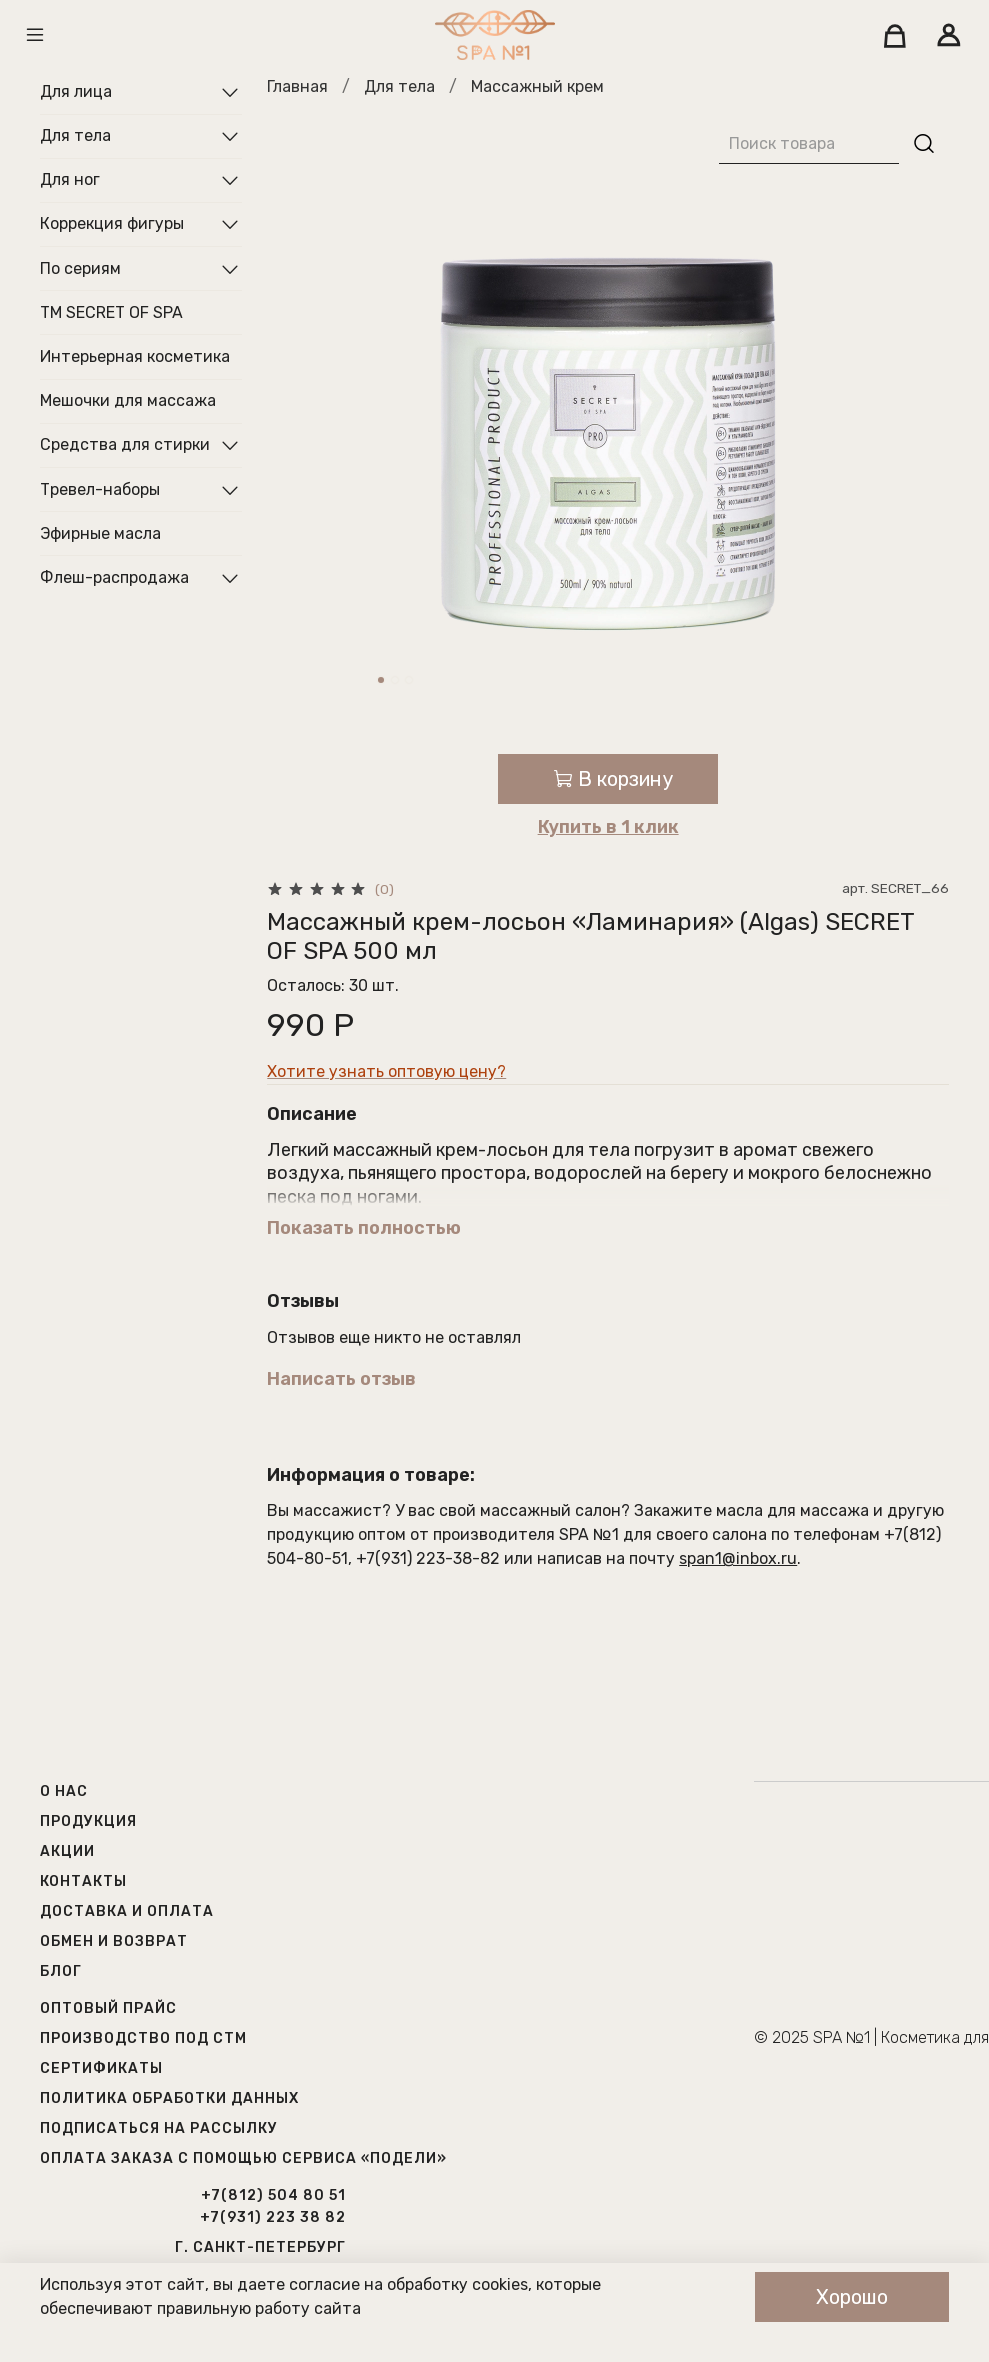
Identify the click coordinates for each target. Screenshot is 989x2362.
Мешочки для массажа (128, 400)
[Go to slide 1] (381, 680)
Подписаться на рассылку (159, 2128)
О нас (64, 1791)
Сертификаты (101, 2068)
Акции (67, 1851)
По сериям (80, 268)
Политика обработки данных (169, 2098)
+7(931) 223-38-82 (428, 1558)
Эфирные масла (100, 533)
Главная (297, 86)
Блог (61, 1971)
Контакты (83, 1881)
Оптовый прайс (108, 2008)
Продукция (88, 1821)
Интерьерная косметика (135, 356)
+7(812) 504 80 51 (273, 2195)
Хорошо (852, 2297)
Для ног (70, 179)
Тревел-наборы (100, 489)
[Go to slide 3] (409, 680)
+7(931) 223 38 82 (273, 2217)
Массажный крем (537, 86)
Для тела (399, 86)
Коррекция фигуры (112, 223)
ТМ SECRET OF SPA (111, 312)
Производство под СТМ (143, 2038)
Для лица (76, 91)
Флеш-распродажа (114, 577)
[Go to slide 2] (395, 680)
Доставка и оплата (127, 1911)
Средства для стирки (125, 444)
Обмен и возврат (114, 1941)
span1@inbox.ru (738, 1558)
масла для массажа (792, 1510)
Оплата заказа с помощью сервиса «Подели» (243, 2158)
